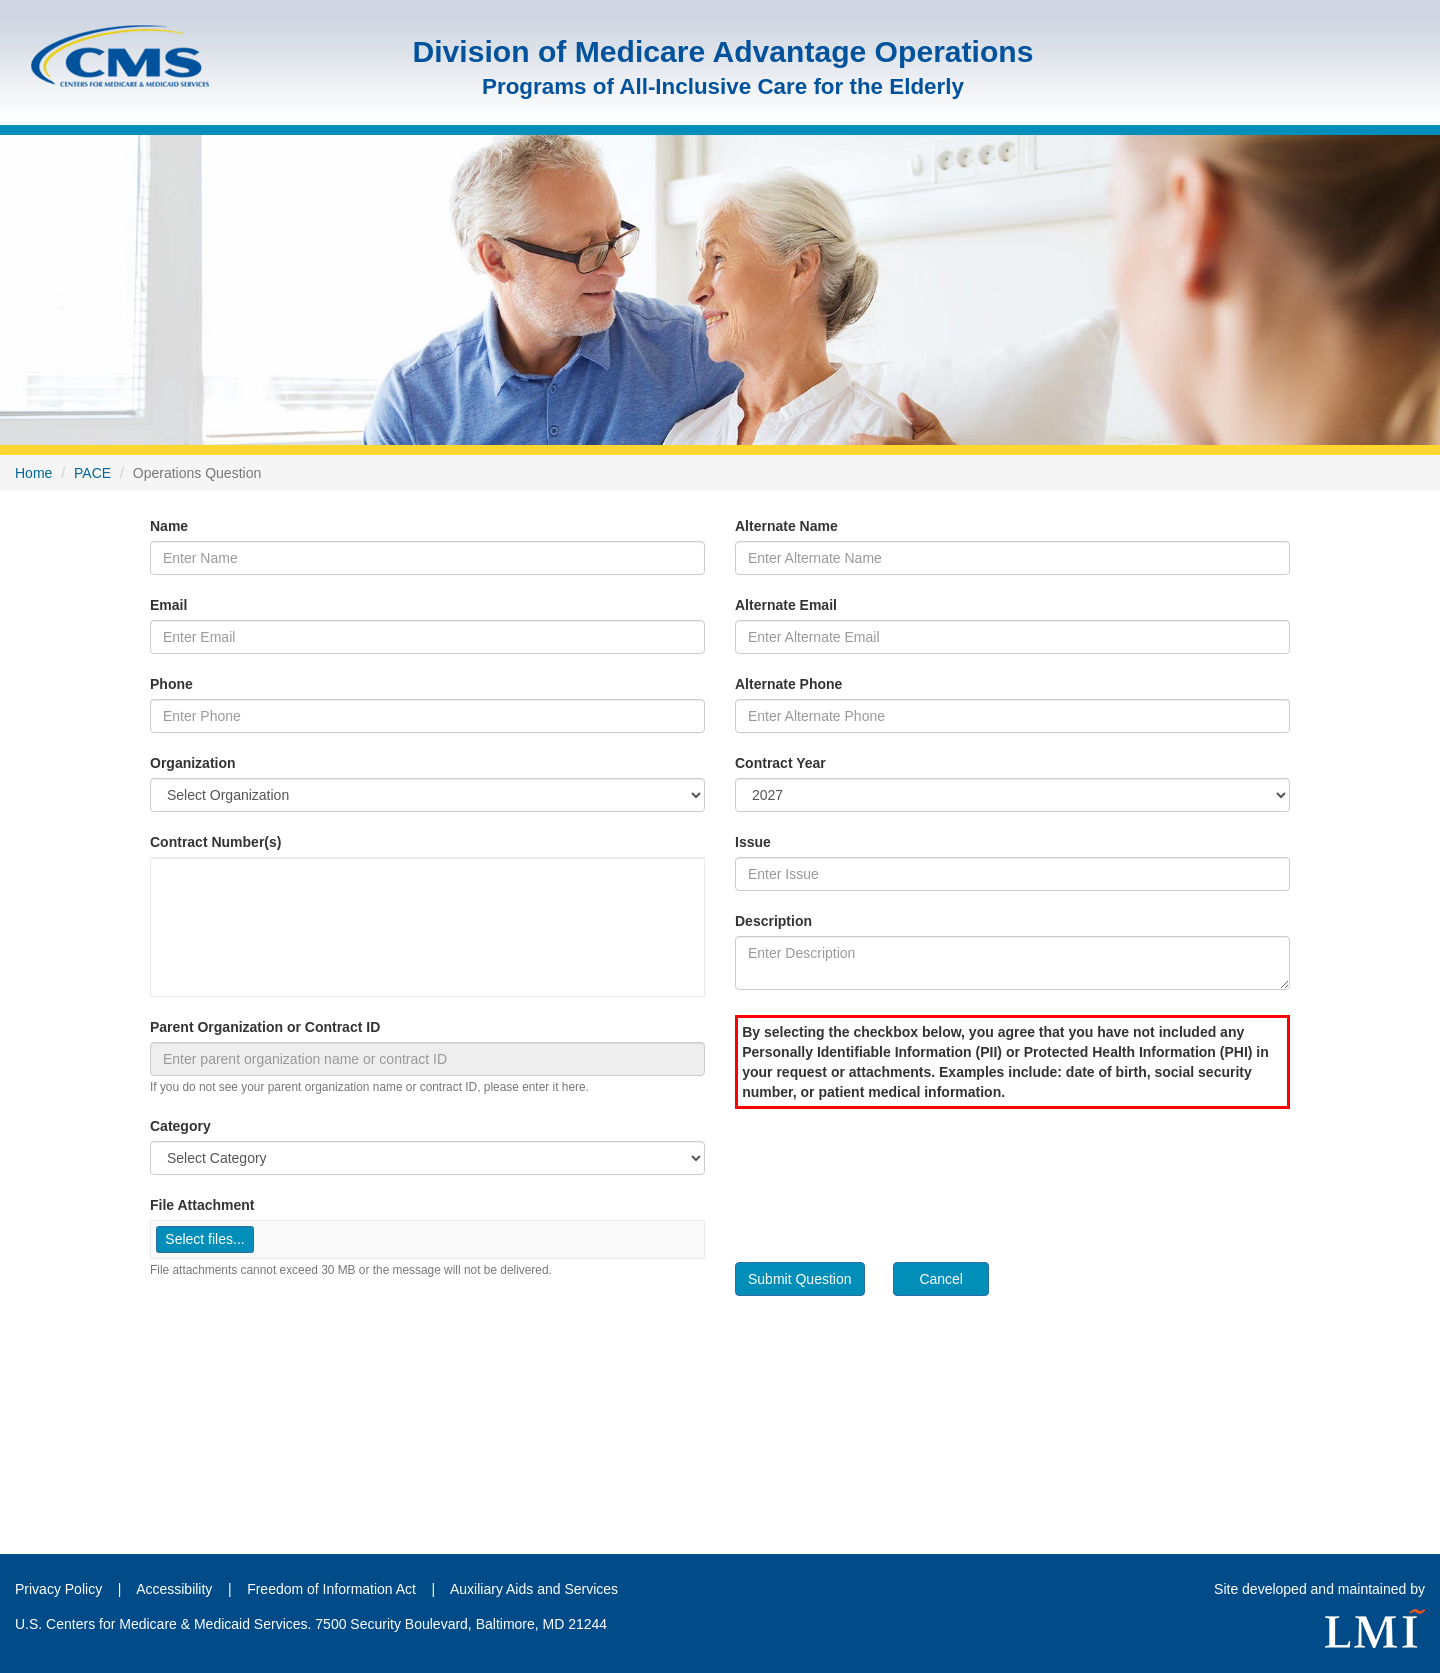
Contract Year (780, 763)
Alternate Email (786, 605)
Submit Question (800, 1279)
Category (180, 1126)
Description (773, 921)
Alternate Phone (788, 684)
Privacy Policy (58, 1589)
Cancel (941, 1279)
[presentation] (887, 1178)
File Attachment (202, 1205)
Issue (753, 842)
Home (33, 473)
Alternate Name (786, 526)
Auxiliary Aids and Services (534, 1589)
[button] (205, 1239)
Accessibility (176, 1589)
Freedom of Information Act (331, 1589)
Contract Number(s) (215, 842)
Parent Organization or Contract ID (265, 1027)
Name (169, 526)
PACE (92, 473)
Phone (171, 684)
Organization (193, 763)
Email (168, 605)
